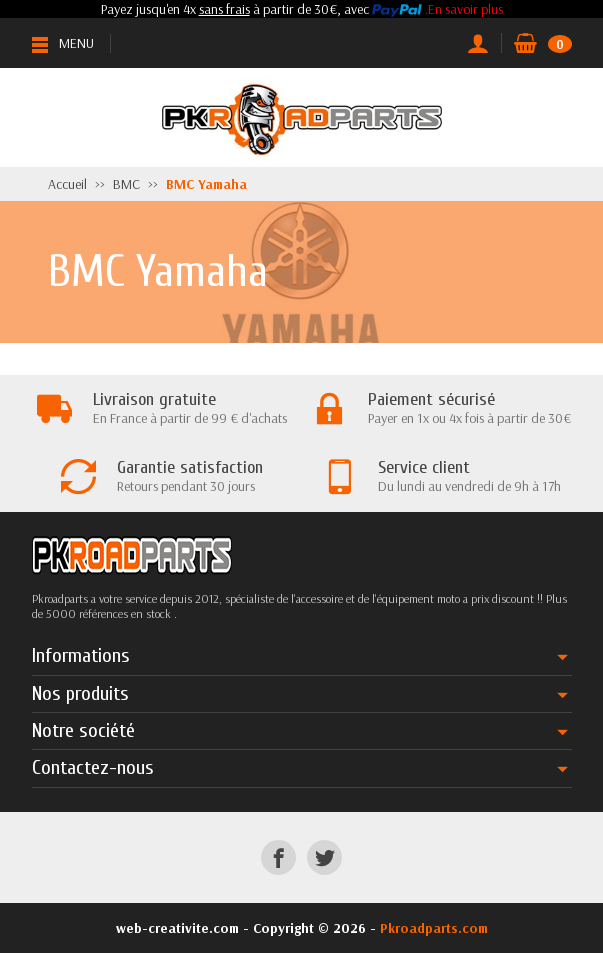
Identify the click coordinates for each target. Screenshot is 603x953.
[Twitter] (324, 857)
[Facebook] (278, 857)
